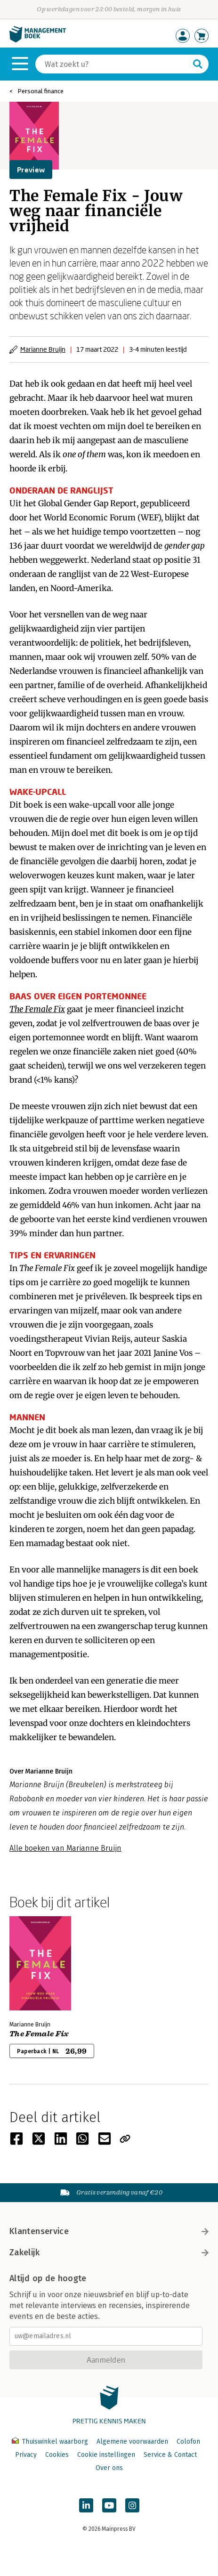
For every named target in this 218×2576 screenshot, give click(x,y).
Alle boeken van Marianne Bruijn (65, 1848)
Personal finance (40, 91)
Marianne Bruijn (42, 349)
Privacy (26, 2455)
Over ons (109, 2468)
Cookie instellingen (106, 2455)
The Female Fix (37, 1009)
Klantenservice (109, 2231)
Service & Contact (170, 2455)
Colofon (188, 2442)
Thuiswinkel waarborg (51, 2442)
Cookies (57, 2455)
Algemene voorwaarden (132, 2442)
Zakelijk (109, 2252)
